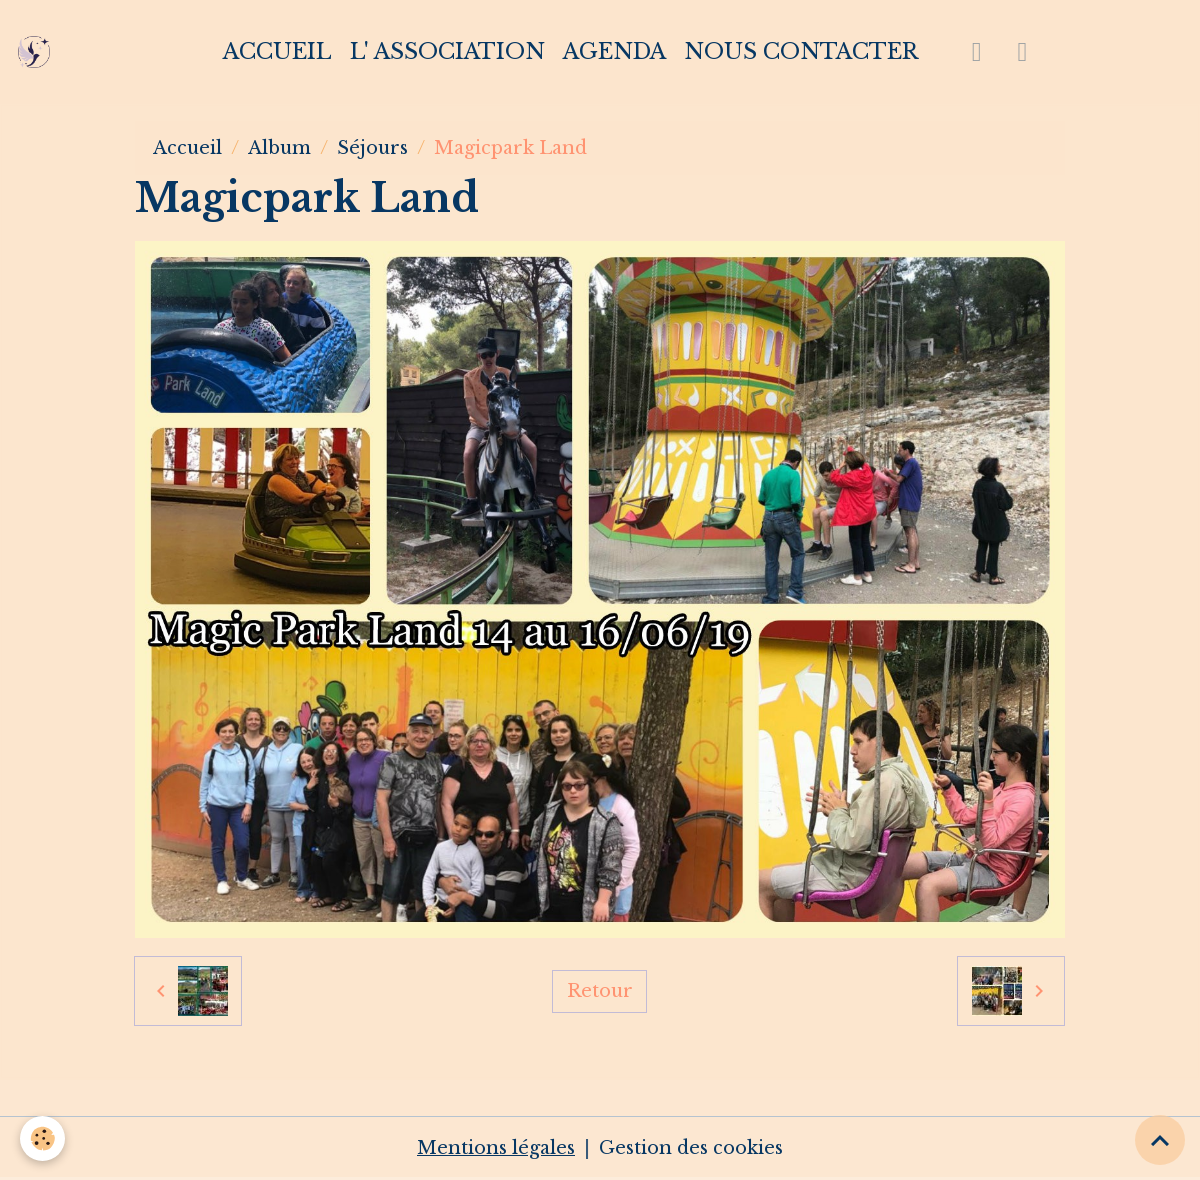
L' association (447, 51)
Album (279, 148)
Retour (600, 991)
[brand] (38, 52)
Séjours (372, 148)
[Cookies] (42, 1138)
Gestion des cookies (691, 1148)
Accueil (277, 51)
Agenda (614, 51)
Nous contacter (801, 51)
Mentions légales (496, 1148)
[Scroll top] (1160, 1140)
